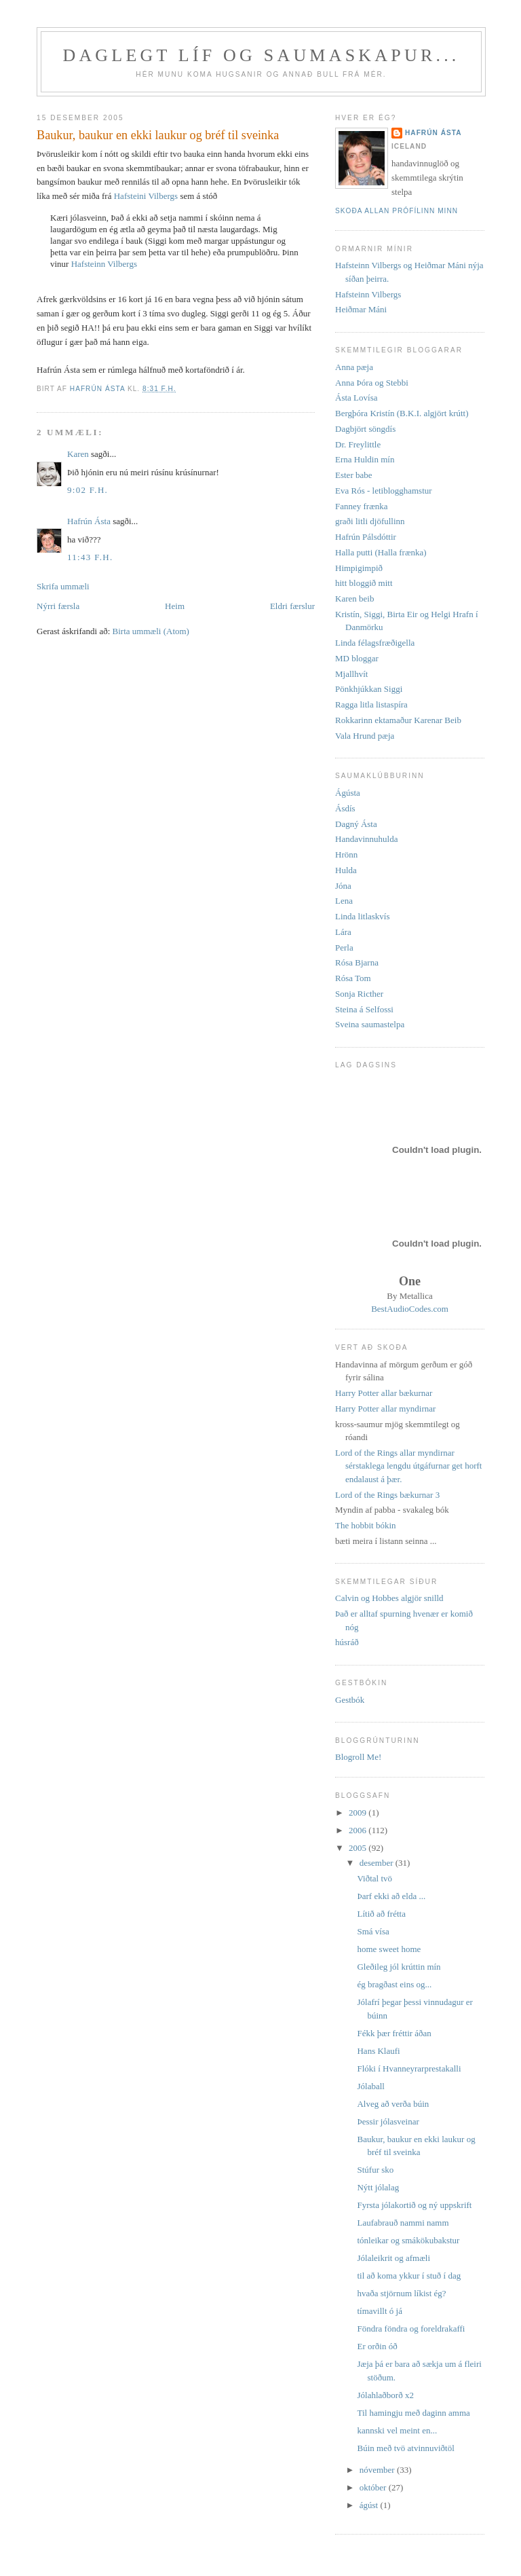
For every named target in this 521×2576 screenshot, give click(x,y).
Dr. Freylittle (358, 444)
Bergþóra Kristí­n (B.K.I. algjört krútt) (402, 413)
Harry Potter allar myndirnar (385, 1408)
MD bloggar (357, 658)
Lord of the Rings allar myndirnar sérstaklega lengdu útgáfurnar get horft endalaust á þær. (408, 1466)
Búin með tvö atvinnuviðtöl (405, 2448)
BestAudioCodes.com (409, 1309)
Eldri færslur (292, 606)
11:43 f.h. (90, 557)
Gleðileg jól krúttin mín (398, 1967)
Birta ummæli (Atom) (151, 631)
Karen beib (354, 598)
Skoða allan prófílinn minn (396, 211)
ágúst (370, 2505)
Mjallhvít (351, 674)
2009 (358, 1812)
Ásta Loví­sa (356, 397)
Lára (343, 932)
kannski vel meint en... (397, 2430)
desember (377, 1863)
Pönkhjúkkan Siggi (368, 689)
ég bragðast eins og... (394, 1984)
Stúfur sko (375, 2170)
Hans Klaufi (378, 2051)
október (374, 2487)
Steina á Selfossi (364, 1009)
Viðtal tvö (374, 1878)
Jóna (343, 886)
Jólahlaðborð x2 (385, 2395)
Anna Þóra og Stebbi (371, 383)
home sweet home (389, 1949)
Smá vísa (373, 1931)
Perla (344, 947)
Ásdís (345, 808)
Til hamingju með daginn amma (413, 2413)
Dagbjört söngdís (365, 429)
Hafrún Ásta (89, 521)
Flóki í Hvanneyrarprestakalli (409, 2068)
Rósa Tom (353, 978)
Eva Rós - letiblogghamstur (383, 490)
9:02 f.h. (87, 490)
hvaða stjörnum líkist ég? (401, 2293)
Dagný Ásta (356, 824)
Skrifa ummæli (63, 586)
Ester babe (353, 475)
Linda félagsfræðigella (374, 643)
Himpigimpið (359, 568)
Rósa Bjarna (357, 962)
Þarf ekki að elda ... (391, 1896)
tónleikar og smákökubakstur (408, 2240)
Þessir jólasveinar (388, 2121)
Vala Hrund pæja (364, 736)
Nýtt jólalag (378, 2187)
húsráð (347, 1642)
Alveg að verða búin (393, 2104)
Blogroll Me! (358, 1757)
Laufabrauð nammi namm (402, 2223)
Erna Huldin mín (364, 459)
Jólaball (370, 2086)
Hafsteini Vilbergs (146, 196)
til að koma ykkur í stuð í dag (409, 2275)
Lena (344, 901)
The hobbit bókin (365, 1525)
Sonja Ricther (359, 994)
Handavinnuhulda (366, 839)
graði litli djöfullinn (370, 521)
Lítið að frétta (381, 1914)
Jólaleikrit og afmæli (393, 2258)
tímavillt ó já (379, 2311)
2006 (358, 1830)
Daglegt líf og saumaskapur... (260, 55)
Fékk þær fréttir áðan (394, 2033)
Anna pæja (354, 367)
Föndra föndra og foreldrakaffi (411, 2328)
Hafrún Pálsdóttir (365, 537)
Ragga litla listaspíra (371, 704)
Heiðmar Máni (361, 309)
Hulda (346, 870)
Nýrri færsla (58, 606)
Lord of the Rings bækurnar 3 (387, 1495)
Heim (175, 606)
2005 (358, 1848)
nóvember (378, 2470)
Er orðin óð (377, 2346)
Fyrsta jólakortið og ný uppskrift (414, 2205)
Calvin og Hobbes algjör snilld (389, 1598)
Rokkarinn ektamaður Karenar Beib (398, 720)
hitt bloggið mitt (364, 583)
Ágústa (347, 793)
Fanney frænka (361, 506)
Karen (78, 454)
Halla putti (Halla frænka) (381, 552)
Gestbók (349, 1700)
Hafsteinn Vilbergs (104, 264)
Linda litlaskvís (362, 916)
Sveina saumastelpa (369, 1024)
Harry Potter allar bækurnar (383, 1393)
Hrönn (346, 854)
